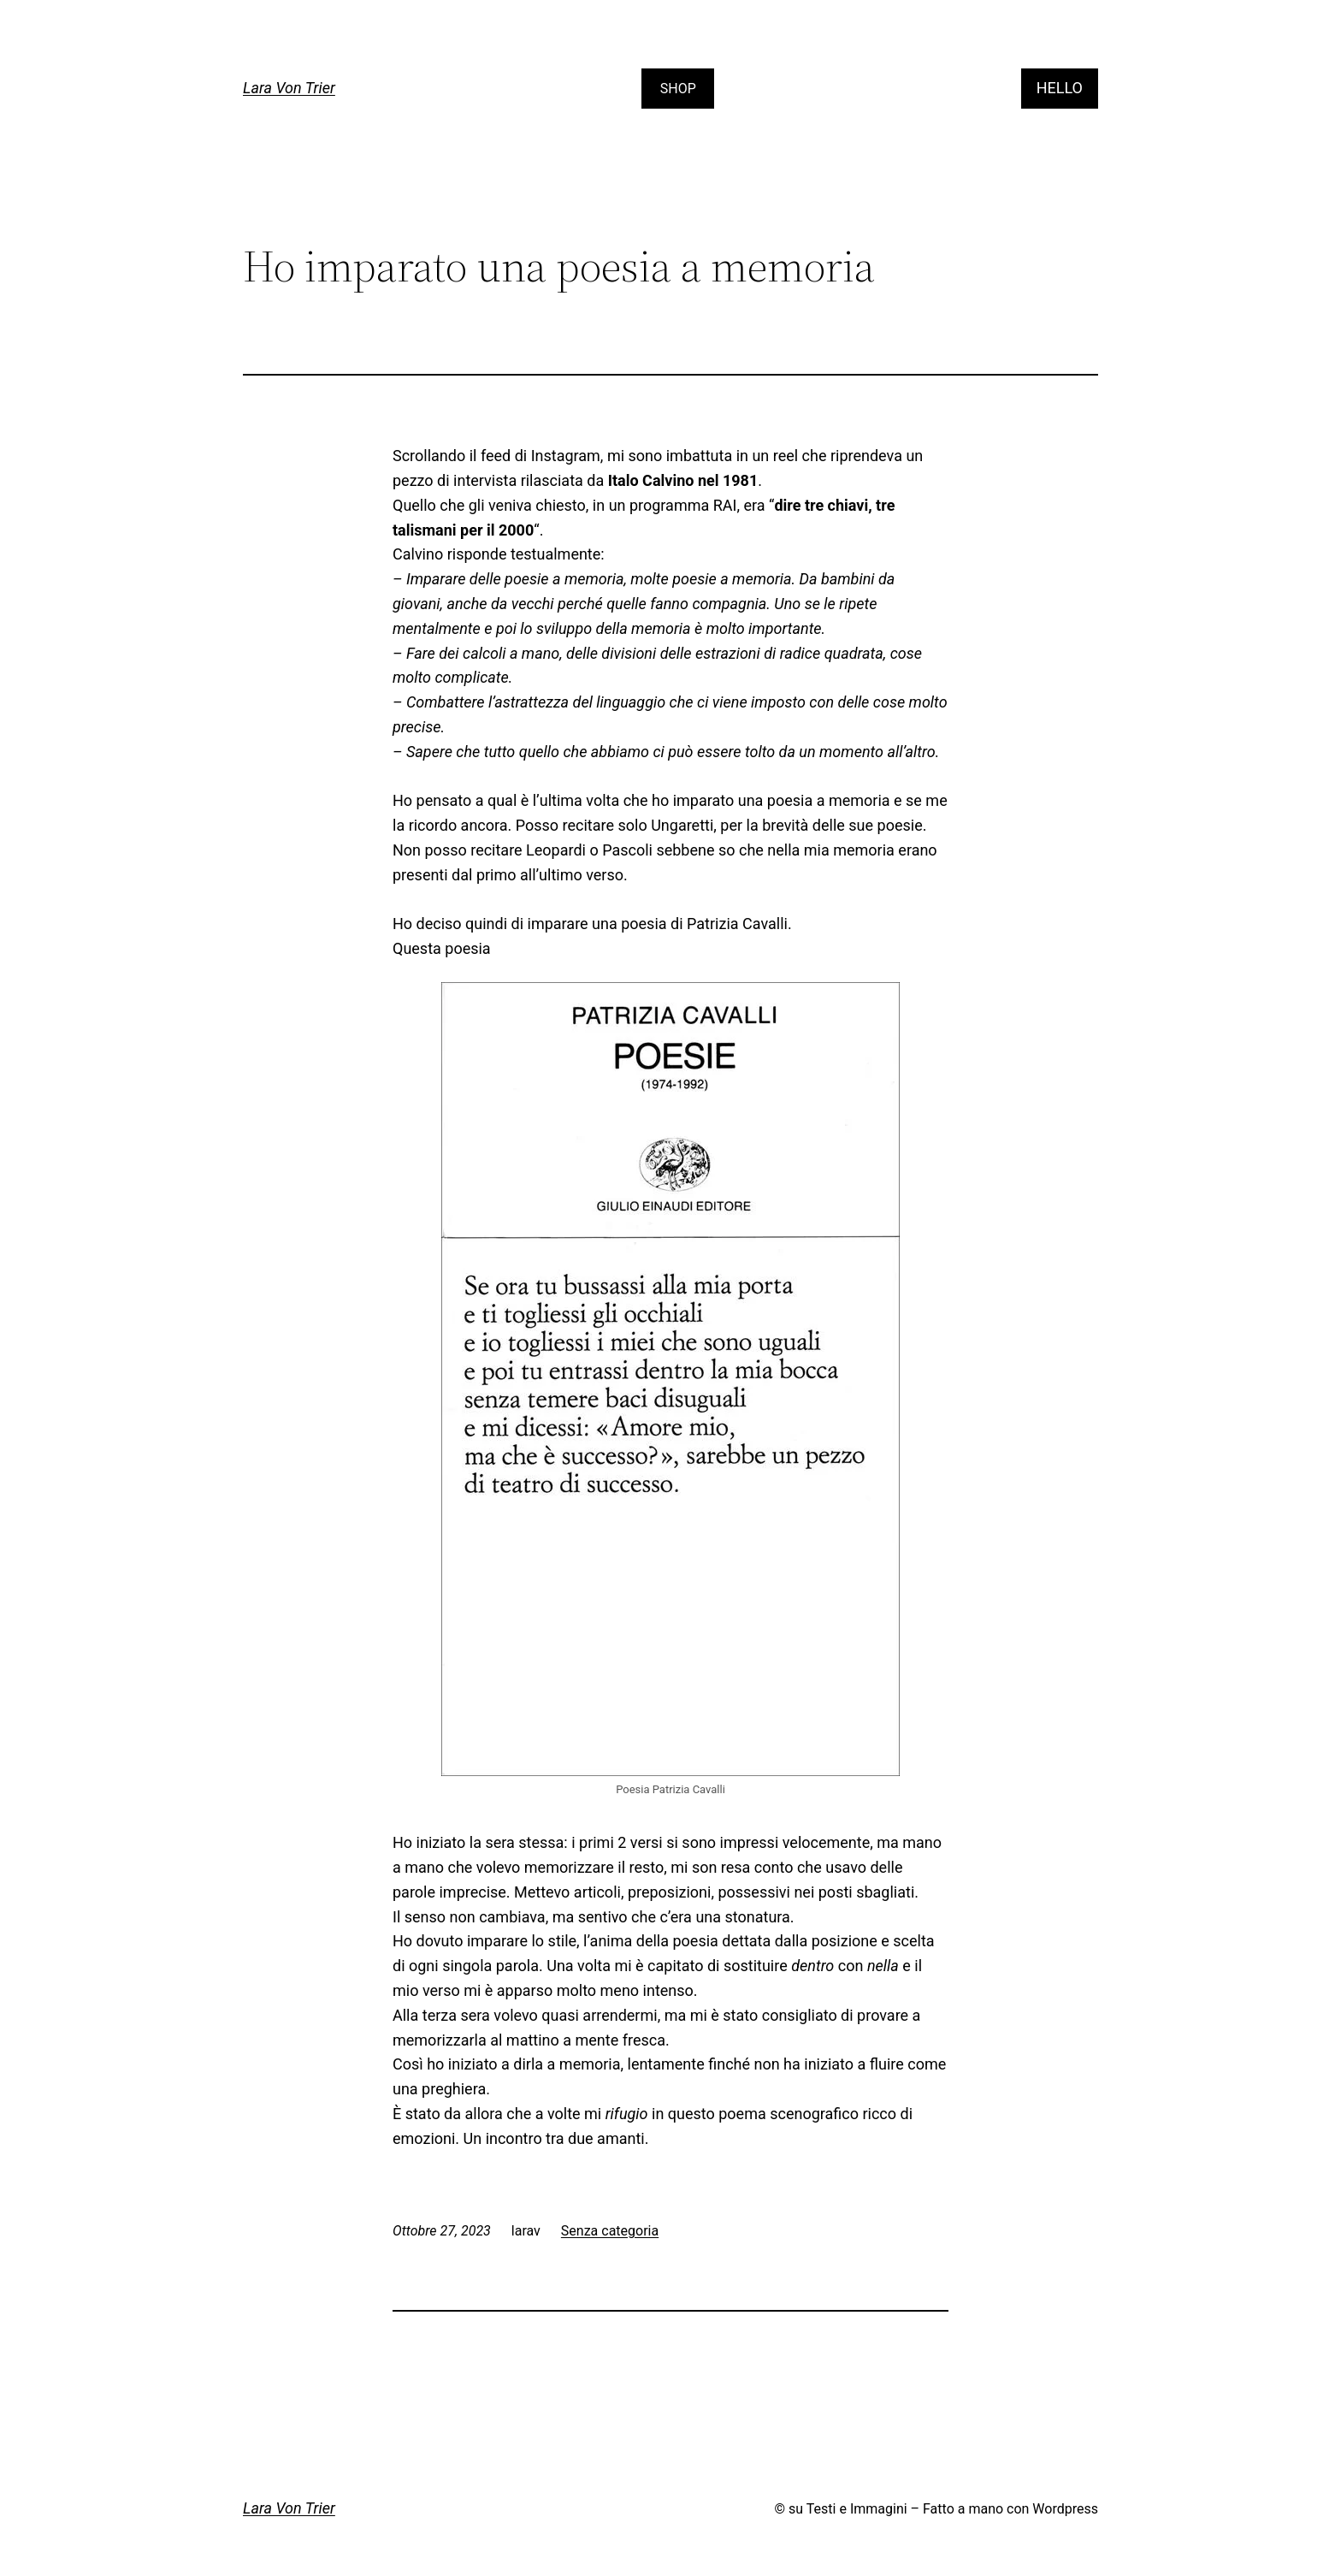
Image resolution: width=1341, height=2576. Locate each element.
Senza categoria (610, 2231)
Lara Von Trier (289, 88)
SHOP (678, 88)
